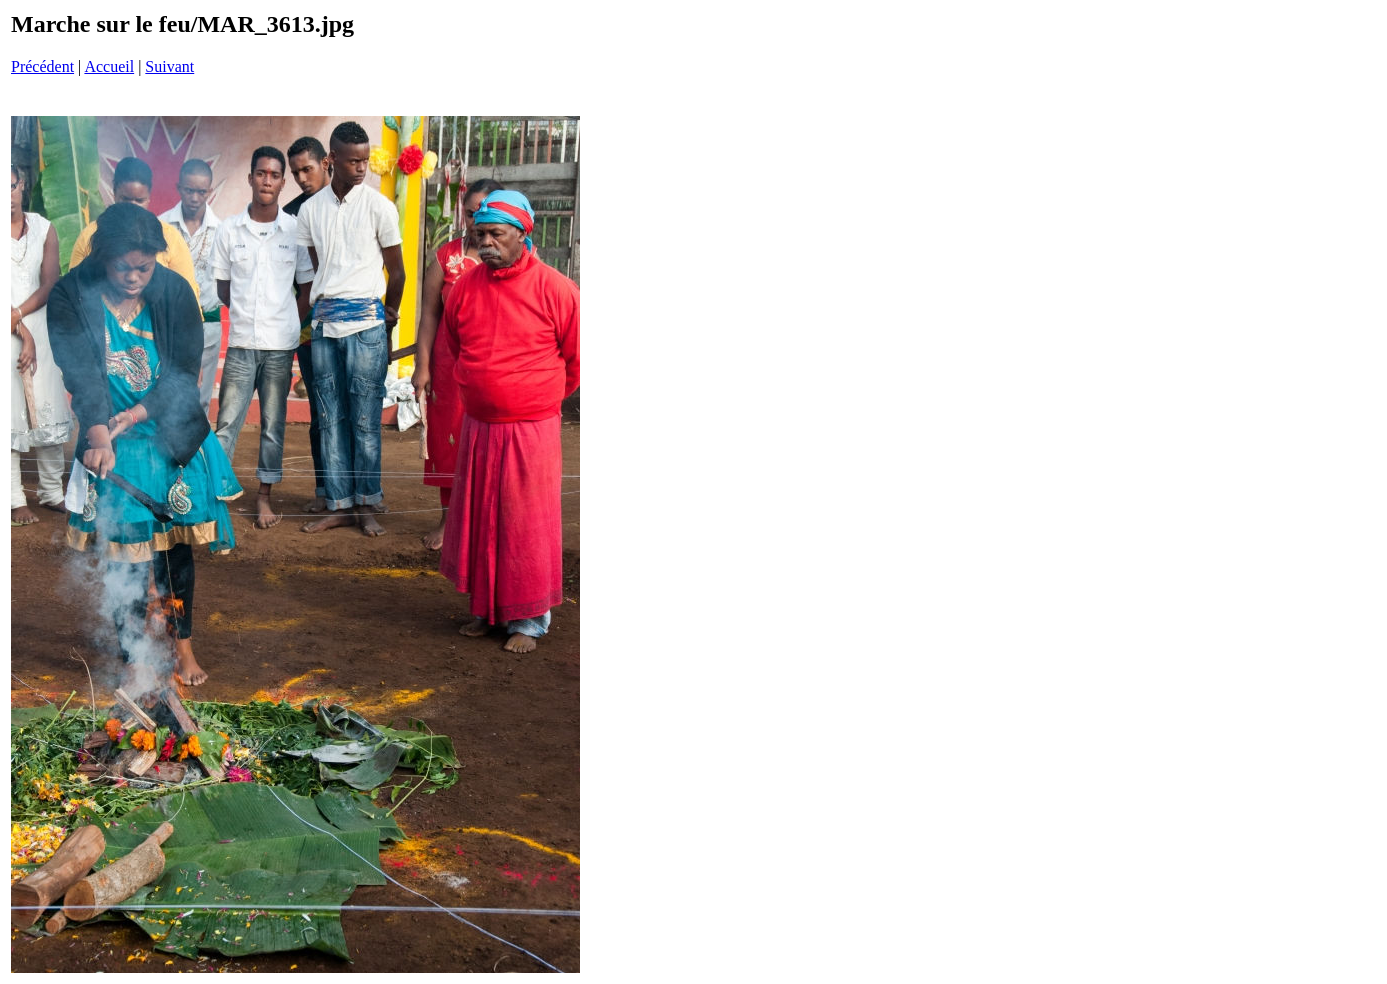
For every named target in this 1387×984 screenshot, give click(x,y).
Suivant (169, 66)
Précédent (42, 66)
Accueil (109, 66)
